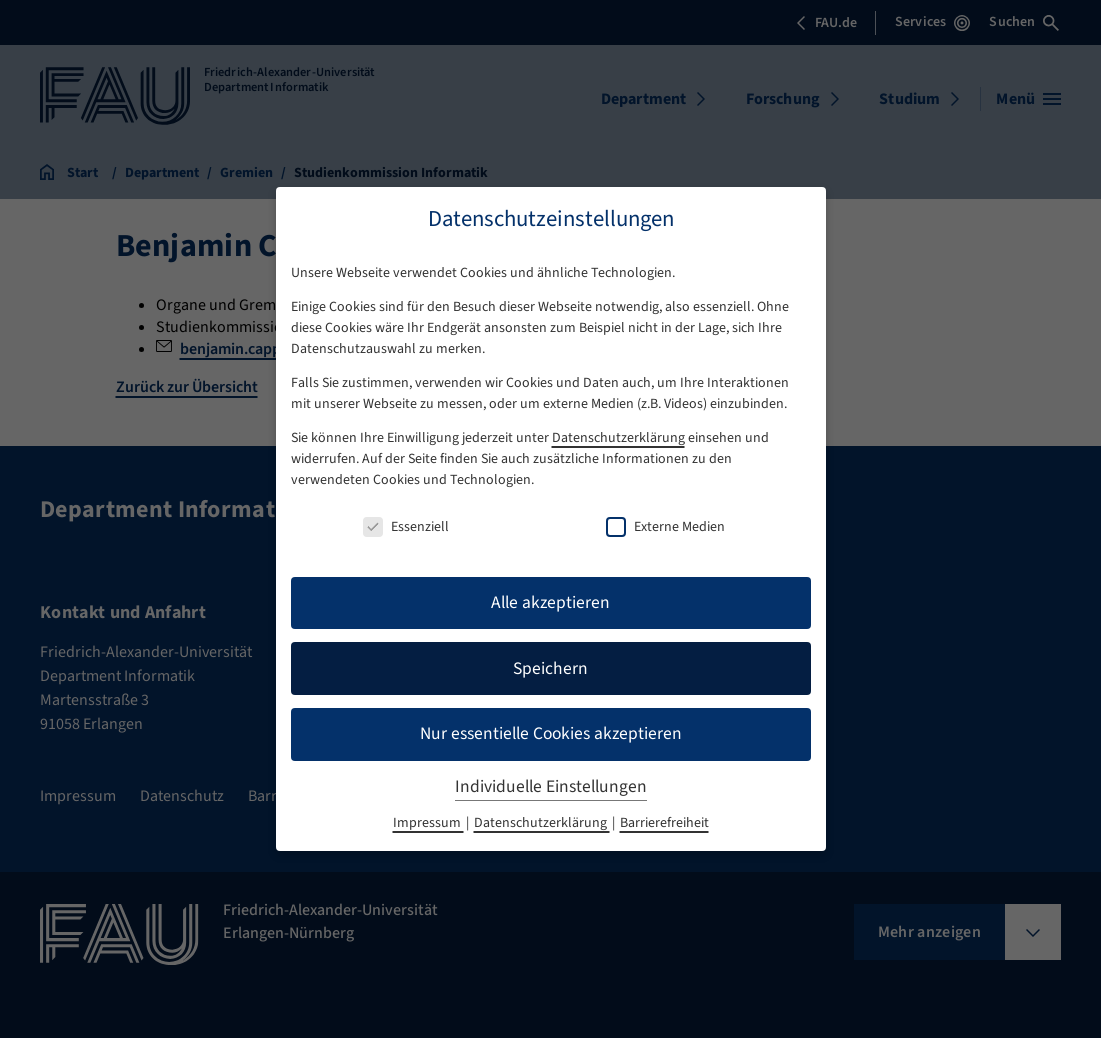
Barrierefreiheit (664, 823)
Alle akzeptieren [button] (550, 602)
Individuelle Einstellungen (551, 786)
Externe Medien (665, 527)
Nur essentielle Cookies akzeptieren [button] (551, 733)
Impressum (428, 823)
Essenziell (406, 527)
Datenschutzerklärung (618, 438)
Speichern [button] (550, 668)
